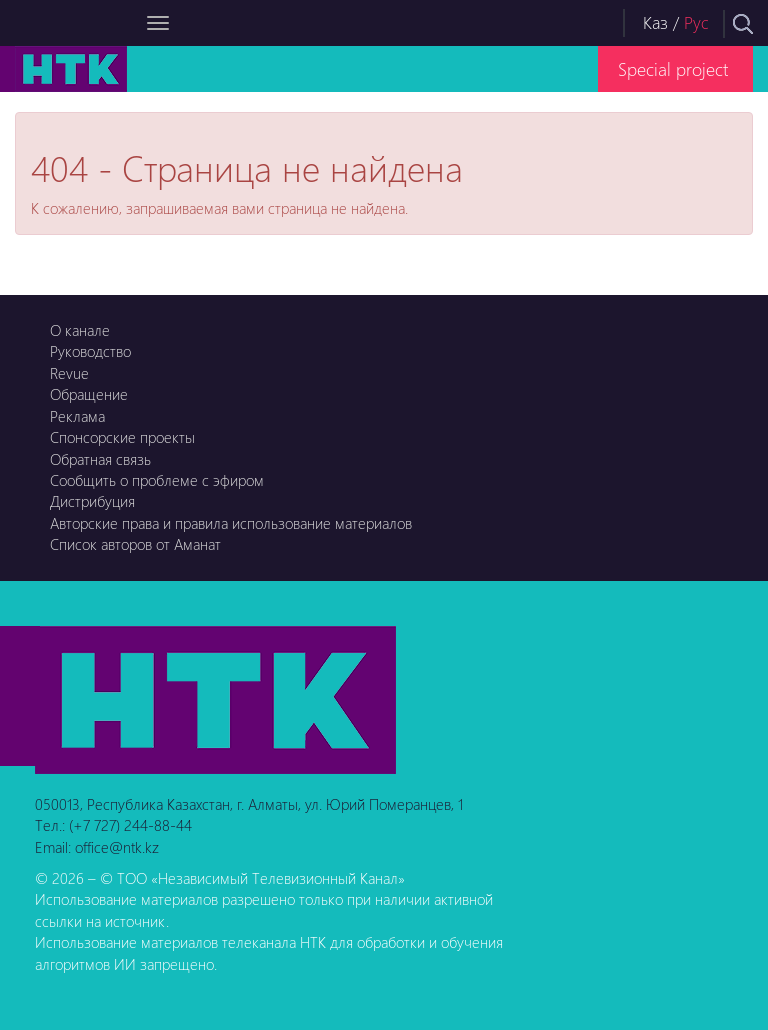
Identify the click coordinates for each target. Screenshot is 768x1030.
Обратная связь (100, 459)
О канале (80, 330)
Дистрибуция (92, 501)
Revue (69, 373)
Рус (696, 22)
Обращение (89, 394)
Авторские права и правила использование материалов (231, 523)
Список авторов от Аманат (135, 544)
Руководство (90, 351)
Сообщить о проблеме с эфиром (157, 480)
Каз (655, 22)
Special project (673, 68)
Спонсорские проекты (122, 437)
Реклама (77, 416)
